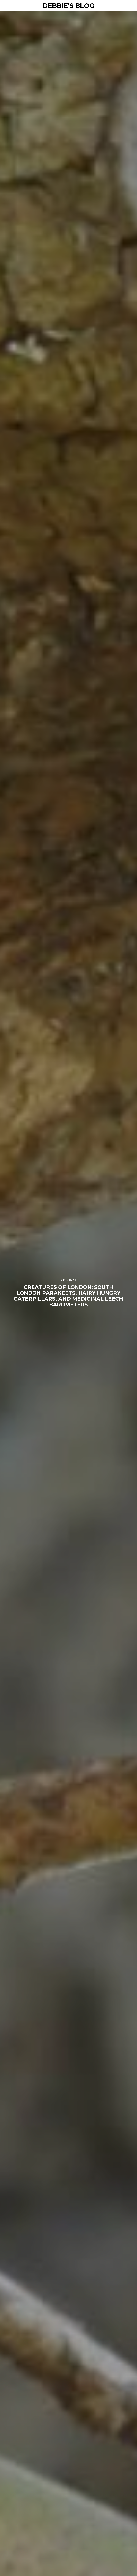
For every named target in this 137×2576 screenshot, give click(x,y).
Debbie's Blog (68, 6)
